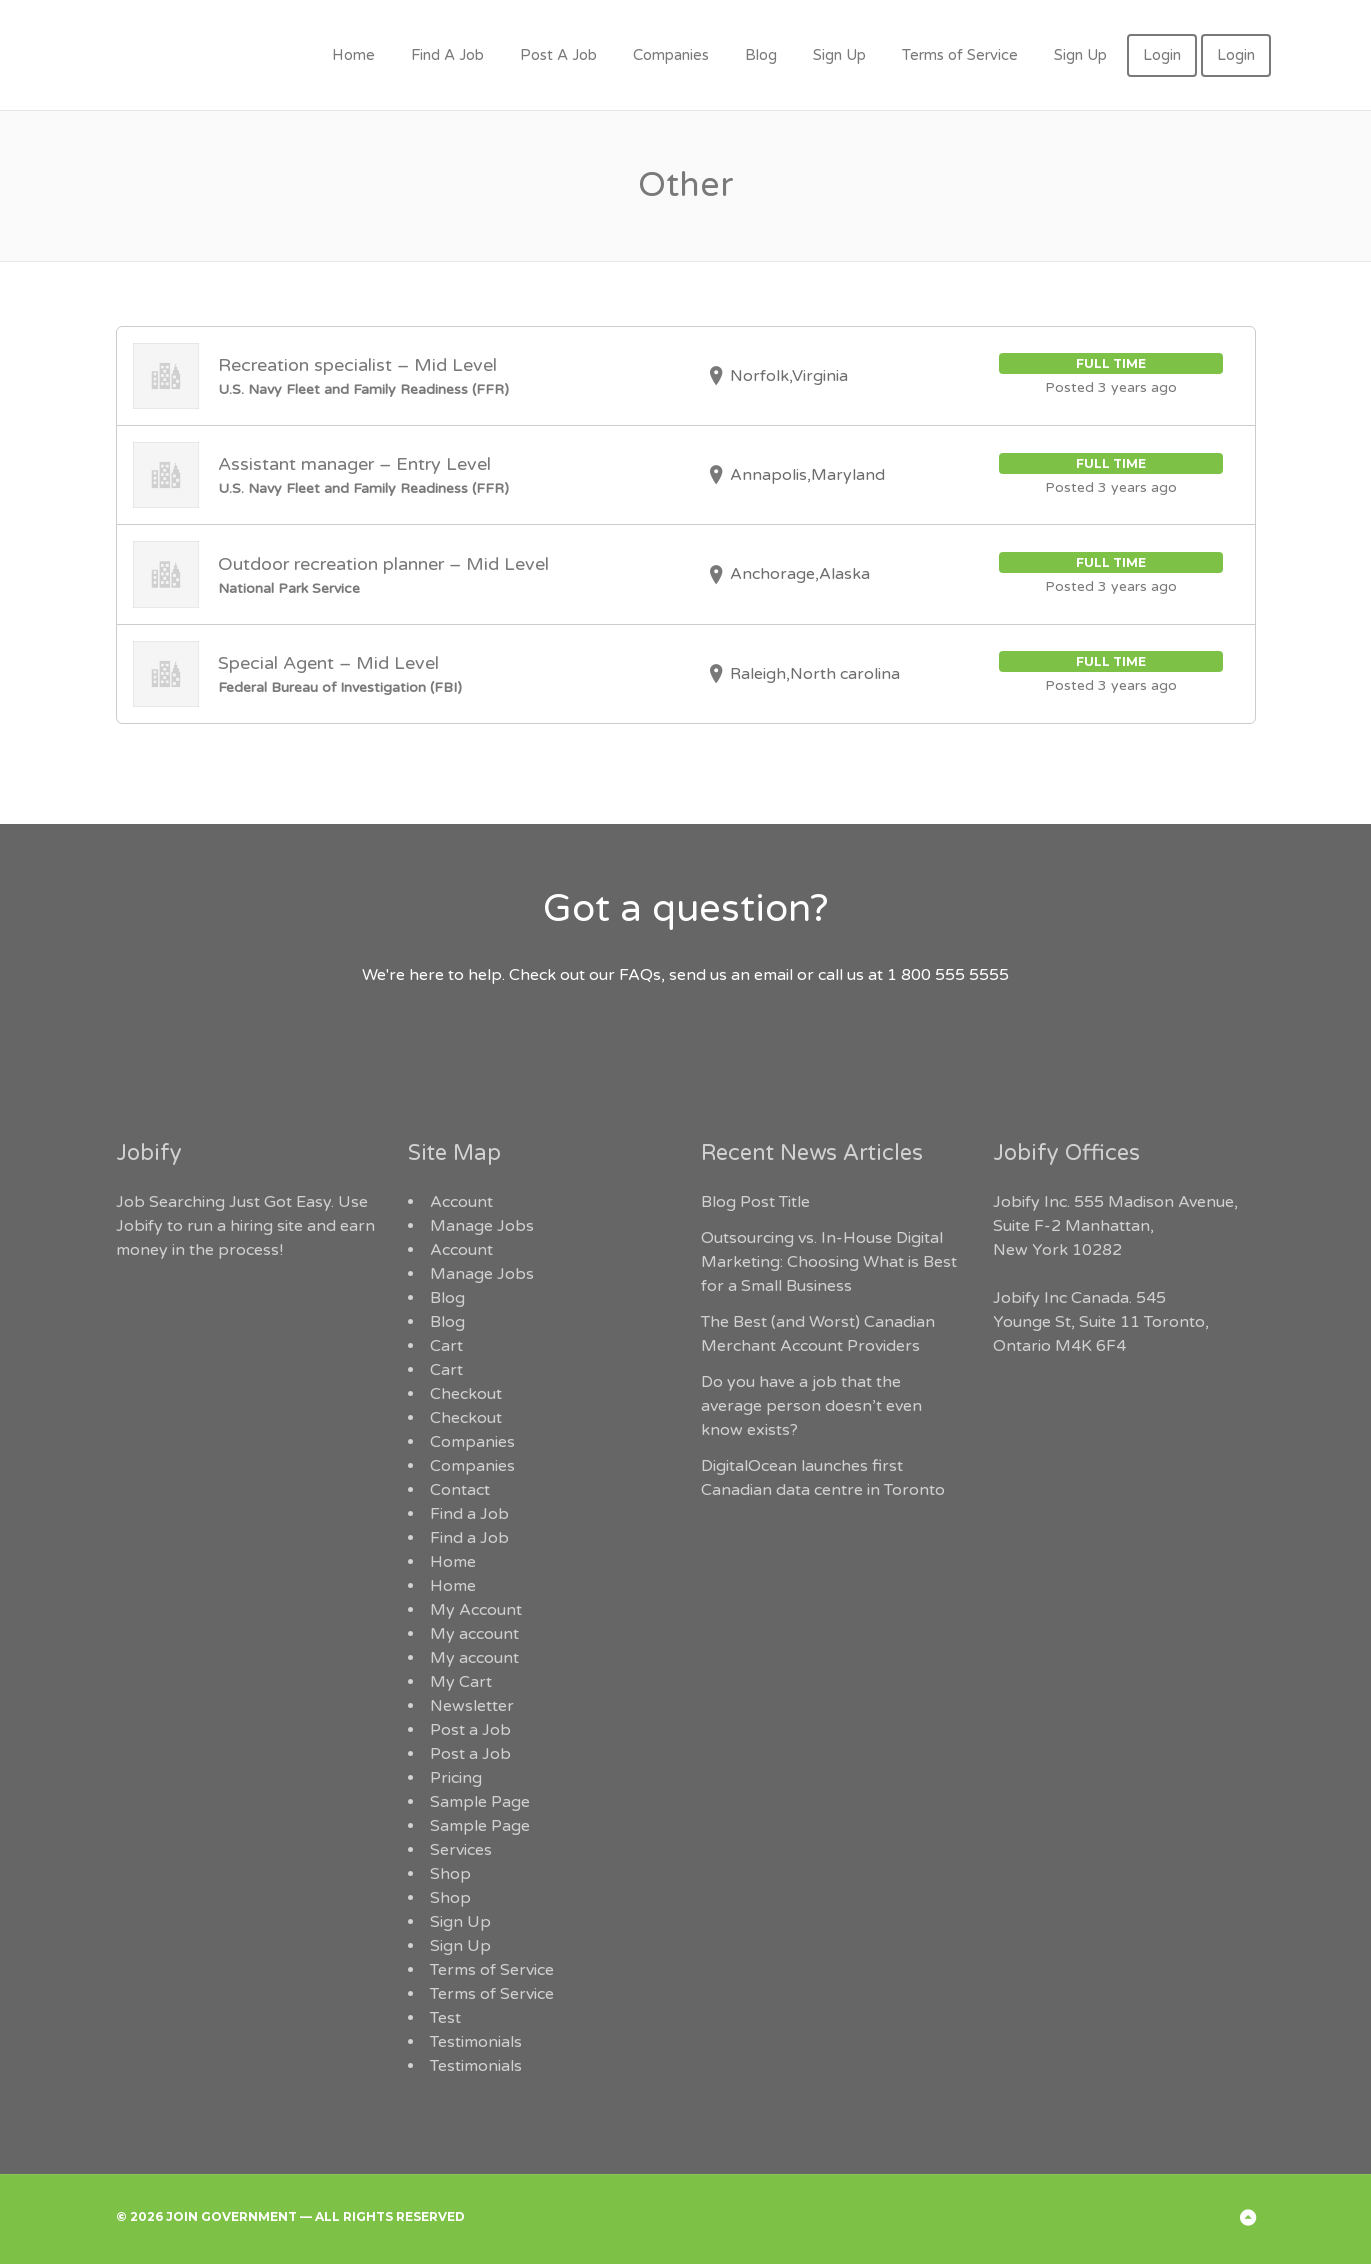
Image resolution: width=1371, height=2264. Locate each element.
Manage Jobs (482, 1226)
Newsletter (472, 1706)
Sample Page (480, 1802)
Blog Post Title (755, 1202)
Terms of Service (960, 55)
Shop (450, 1874)
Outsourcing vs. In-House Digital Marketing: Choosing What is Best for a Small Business (829, 1262)
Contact (460, 1490)
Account (461, 1202)
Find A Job (447, 55)
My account (474, 1634)
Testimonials (476, 2042)
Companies (671, 55)
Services (461, 1850)
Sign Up (839, 55)
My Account (476, 1610)
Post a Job (470, 1730)
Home (353, 55)
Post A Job (558, 55)
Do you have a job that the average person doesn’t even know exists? (811, 1406)
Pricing (456, 1778)
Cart (446, 1346)
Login (1162, 55)
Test (445, 2018)
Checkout (466, 1394)
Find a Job (469, 1514)
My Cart (461, 1682)
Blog (761, 55)
